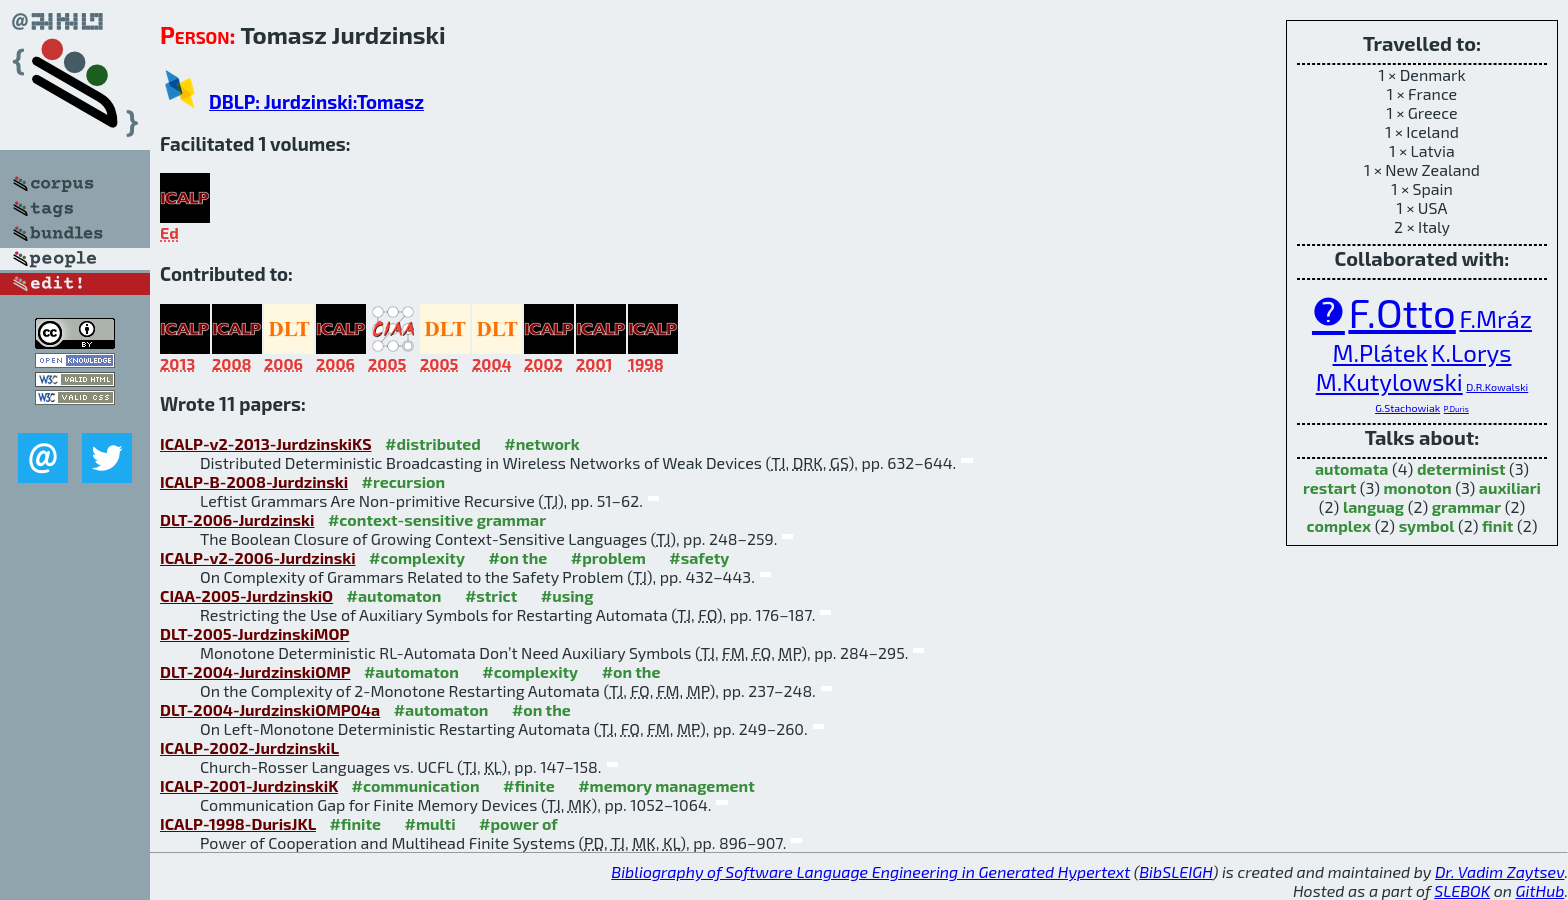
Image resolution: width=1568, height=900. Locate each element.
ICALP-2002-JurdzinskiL (249, 747)
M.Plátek (1380, 352)
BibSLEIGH (1175, 871)
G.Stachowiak (1407, 407)
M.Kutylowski (1389, 381)
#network (541, 443)
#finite (529, 785)
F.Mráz (1495, 318)
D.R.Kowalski (1497, 386)
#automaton (394, 595)
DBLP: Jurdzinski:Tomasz (316, 101)
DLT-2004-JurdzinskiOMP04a (270, 709)
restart (1329, 487)
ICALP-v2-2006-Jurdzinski (258, 557)
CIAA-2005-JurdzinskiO (246, 595)
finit (1497, 525)
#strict (491, 595)
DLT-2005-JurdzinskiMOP (254, 633)
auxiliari (1510, 487)
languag (1373, 506)
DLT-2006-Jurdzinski (237, 519)
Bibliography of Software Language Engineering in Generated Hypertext (870, 871)
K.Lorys (1471, 352)
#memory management (666, 785)
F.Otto (1401, 312)
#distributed (433, 443)
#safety (699, 557)
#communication (416, 785)
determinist (1461, 468)
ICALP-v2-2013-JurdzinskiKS (266, 443)
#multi (430, 823)
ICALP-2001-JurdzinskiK (249, 785)
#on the (517, 557)
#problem (608, 557)
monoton (1417, 487)
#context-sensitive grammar (437, 519)
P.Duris (1456, 409)
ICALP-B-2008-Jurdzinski (254, 481)
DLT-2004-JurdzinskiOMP (255, 671)
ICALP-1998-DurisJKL (238, 823)
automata (1352, 468)
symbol (1427, 525)
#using (567, 595)
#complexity (417, 557)
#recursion (404, 481)
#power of (518, 823)
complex (1339, 525)
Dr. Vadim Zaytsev (1499, 871)
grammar (1466, 506)
